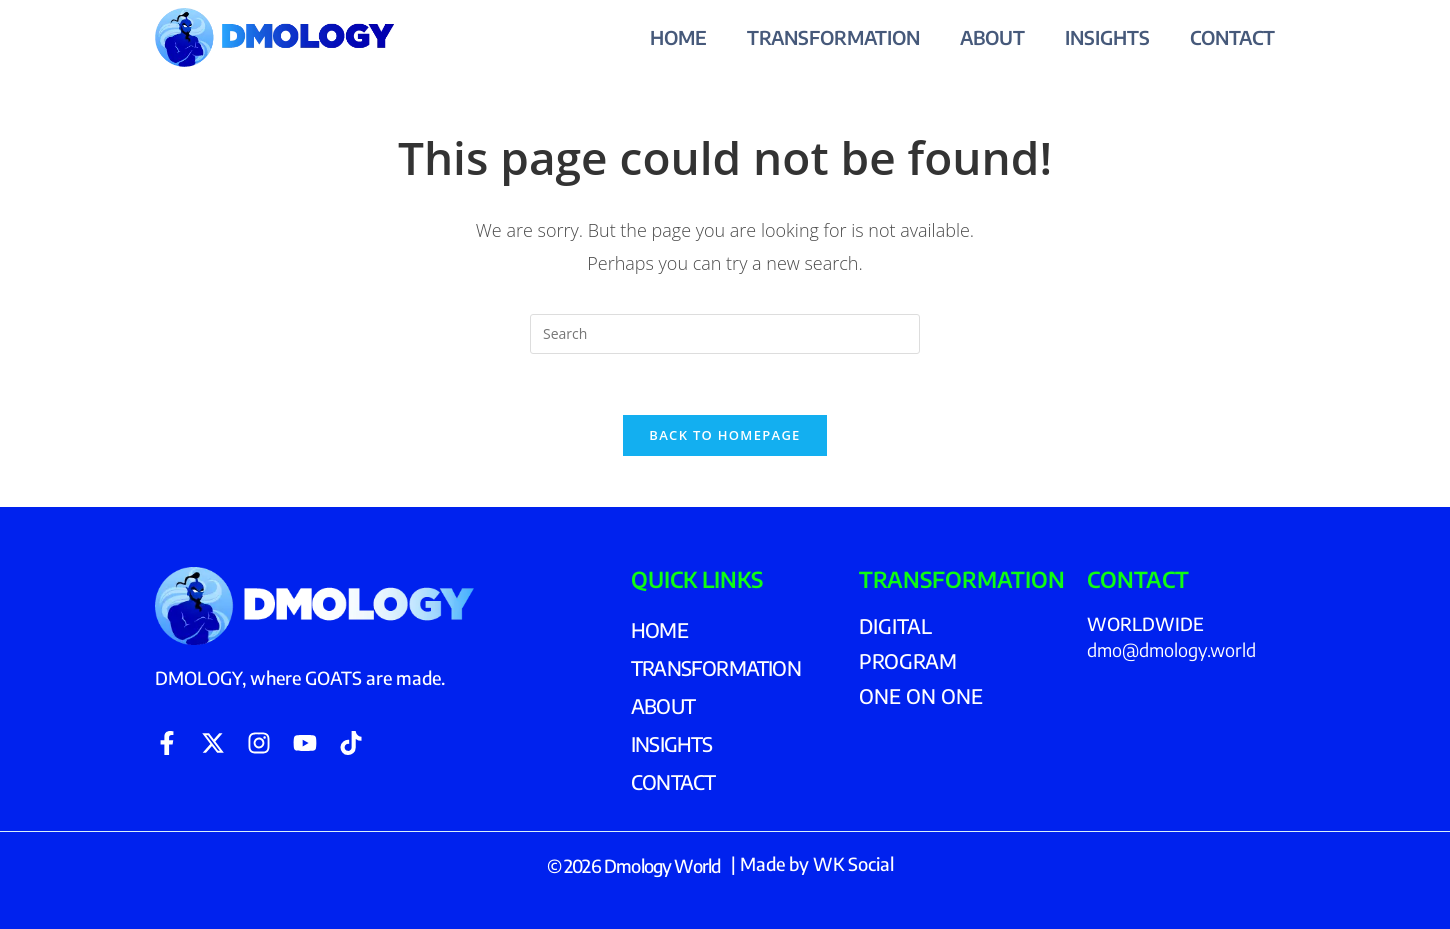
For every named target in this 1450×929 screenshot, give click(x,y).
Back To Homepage (724, 435)
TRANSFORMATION (833, 37)
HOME (678, 37)
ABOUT (992, 37)
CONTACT (1232, 37)
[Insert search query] (725, 334)
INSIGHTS (1107, 37)
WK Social (853, 863)
